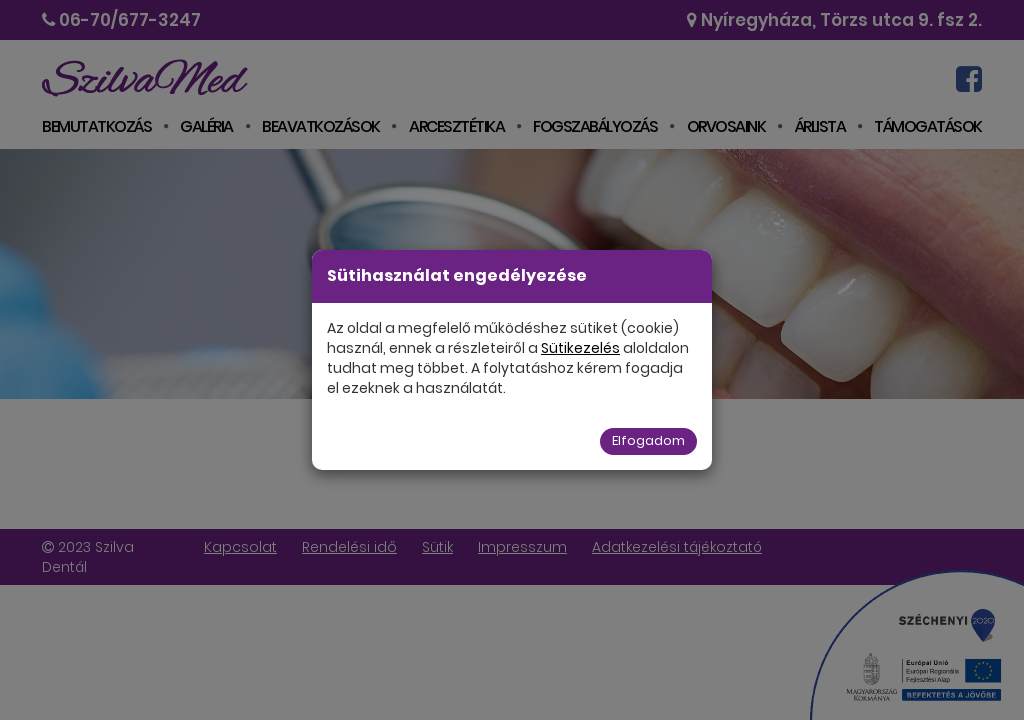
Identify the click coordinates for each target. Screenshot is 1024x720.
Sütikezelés (580, 348)
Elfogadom (648, 440)
